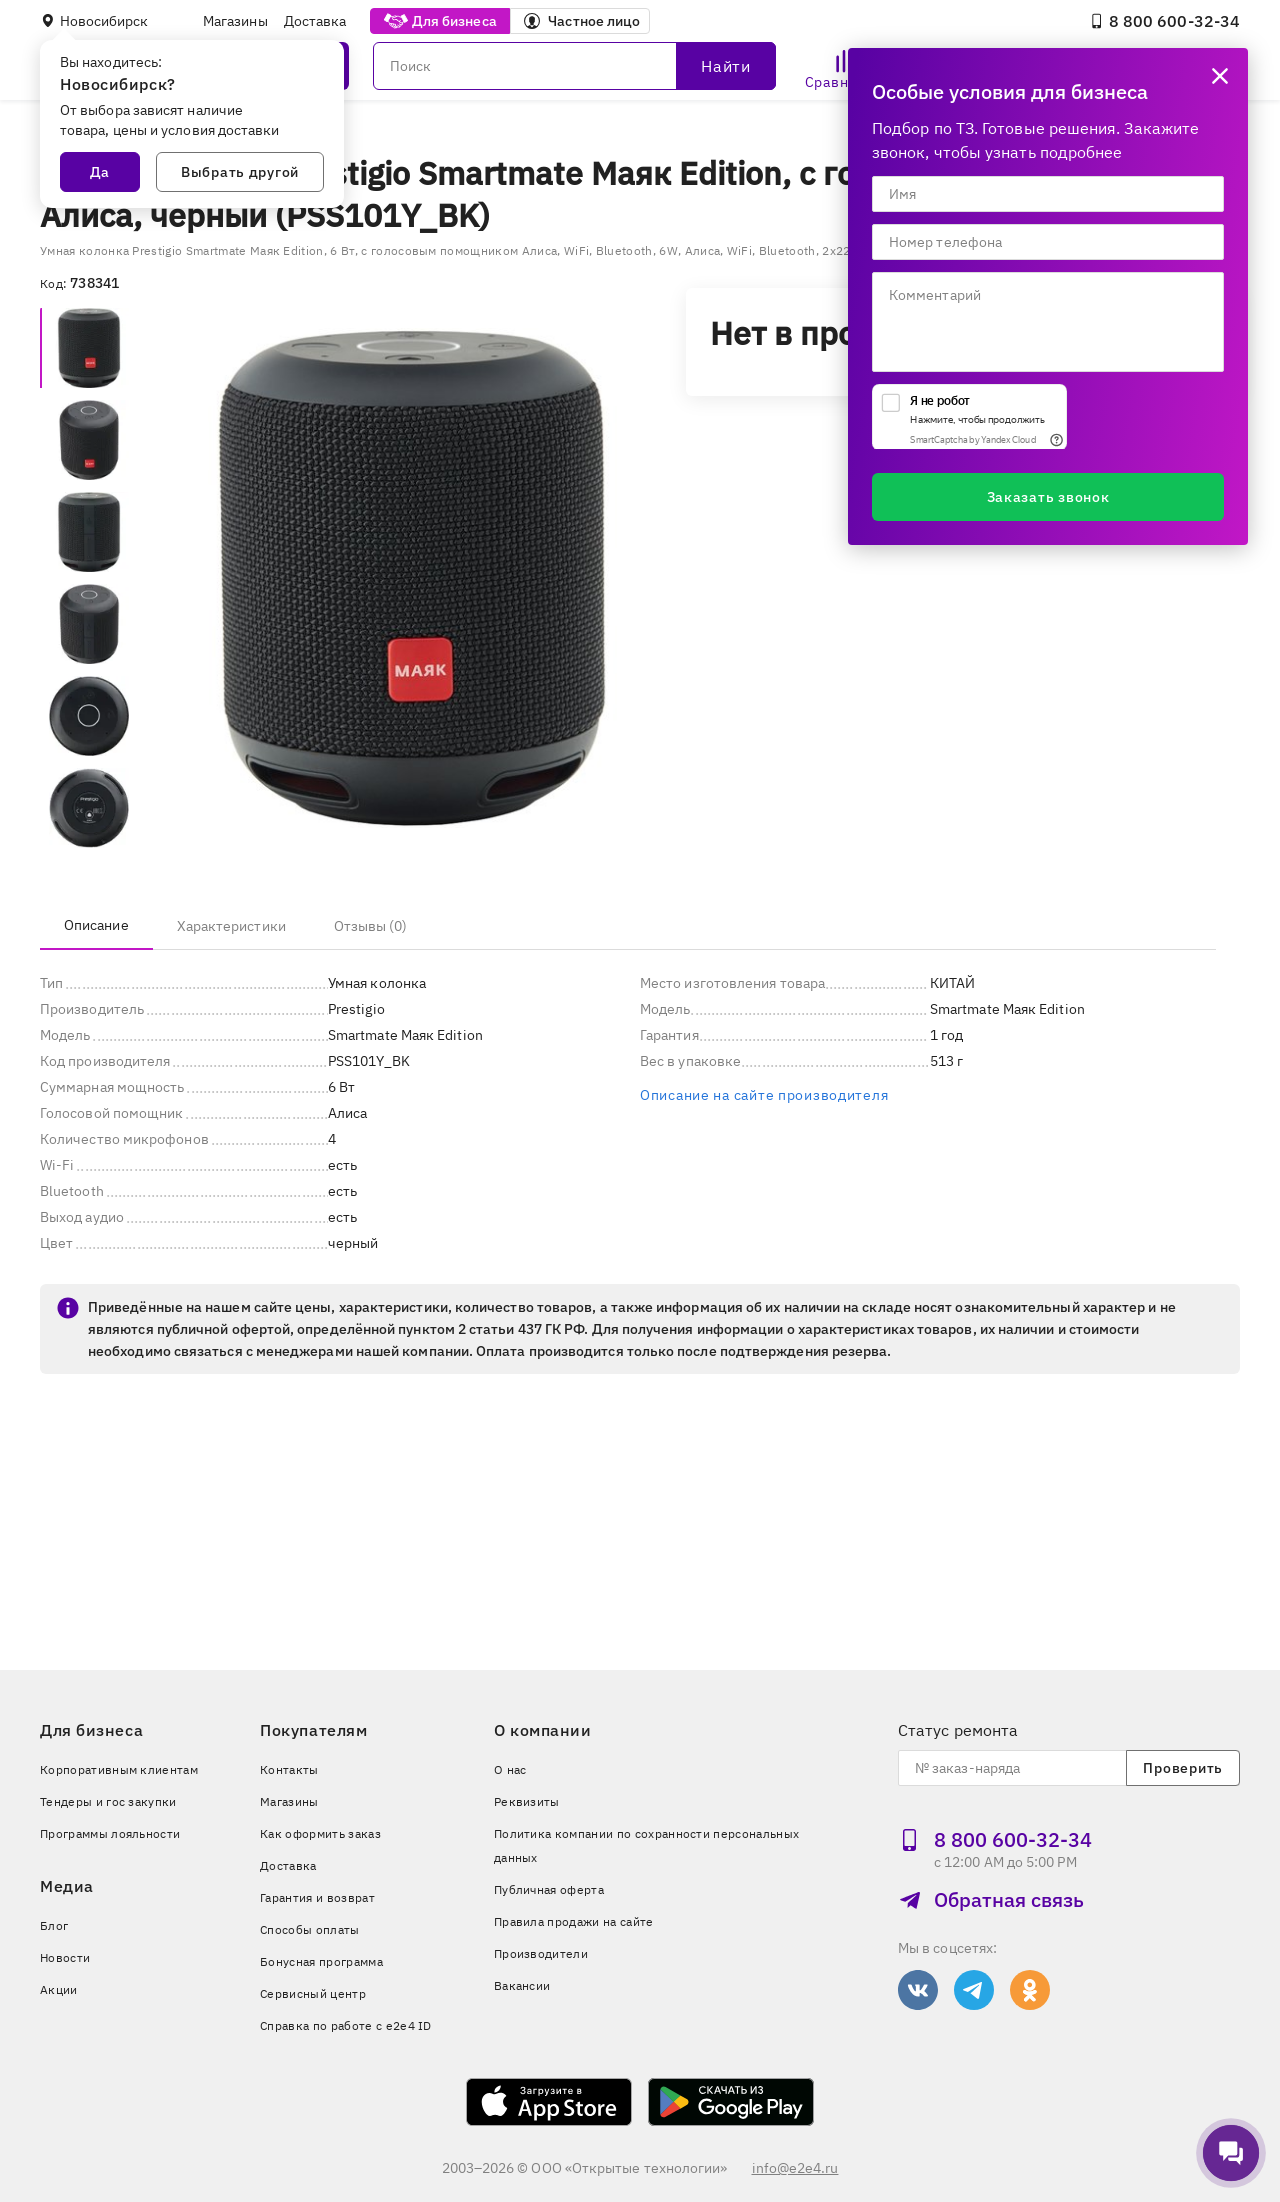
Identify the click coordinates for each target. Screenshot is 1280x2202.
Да (100, 172)
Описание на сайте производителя (764, 1095)
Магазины (235, 21)
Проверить (1182, 1768)
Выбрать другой (240, 172)
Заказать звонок (1048, 497)
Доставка (315, 21)
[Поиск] (574, 66)
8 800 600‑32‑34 (1164, 21)
